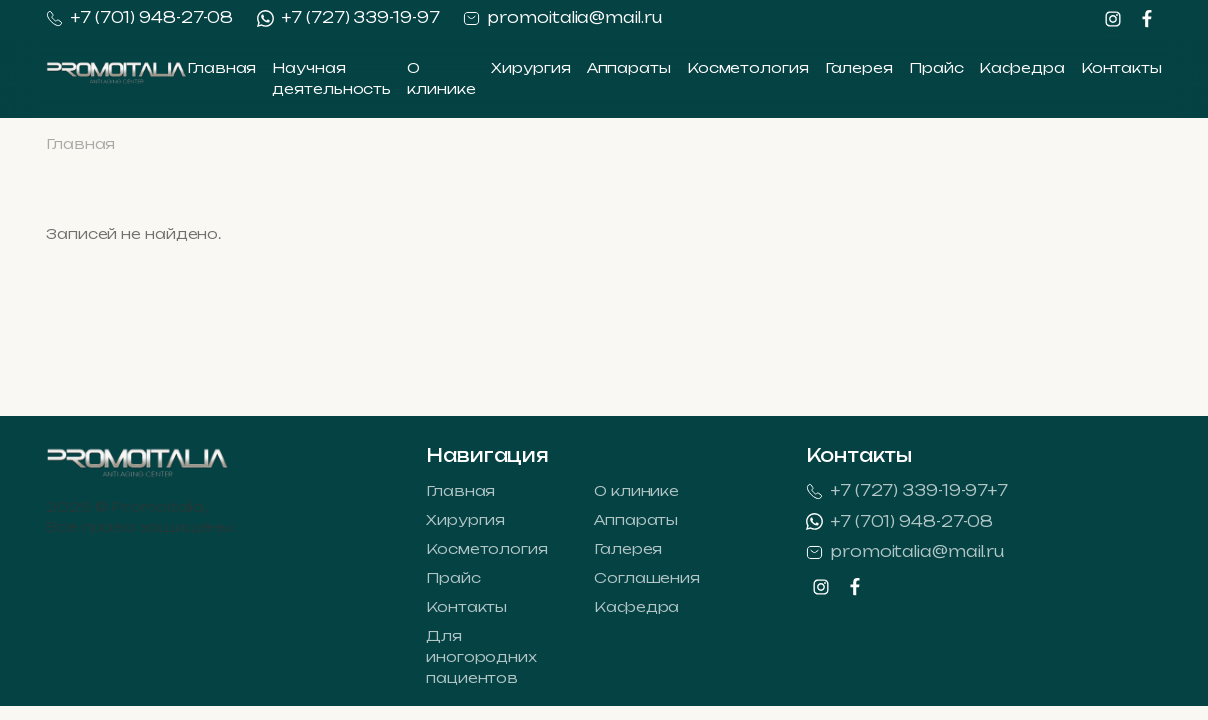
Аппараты (629, 67)
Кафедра (1021, 67)
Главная (221, 67)
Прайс (936, 67)
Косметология (748, 67)
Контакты (1121, 67)
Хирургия (530, 67)
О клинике (636, 490)
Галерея (859, 67)
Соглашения (647, 577)
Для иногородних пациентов (481, 656)
